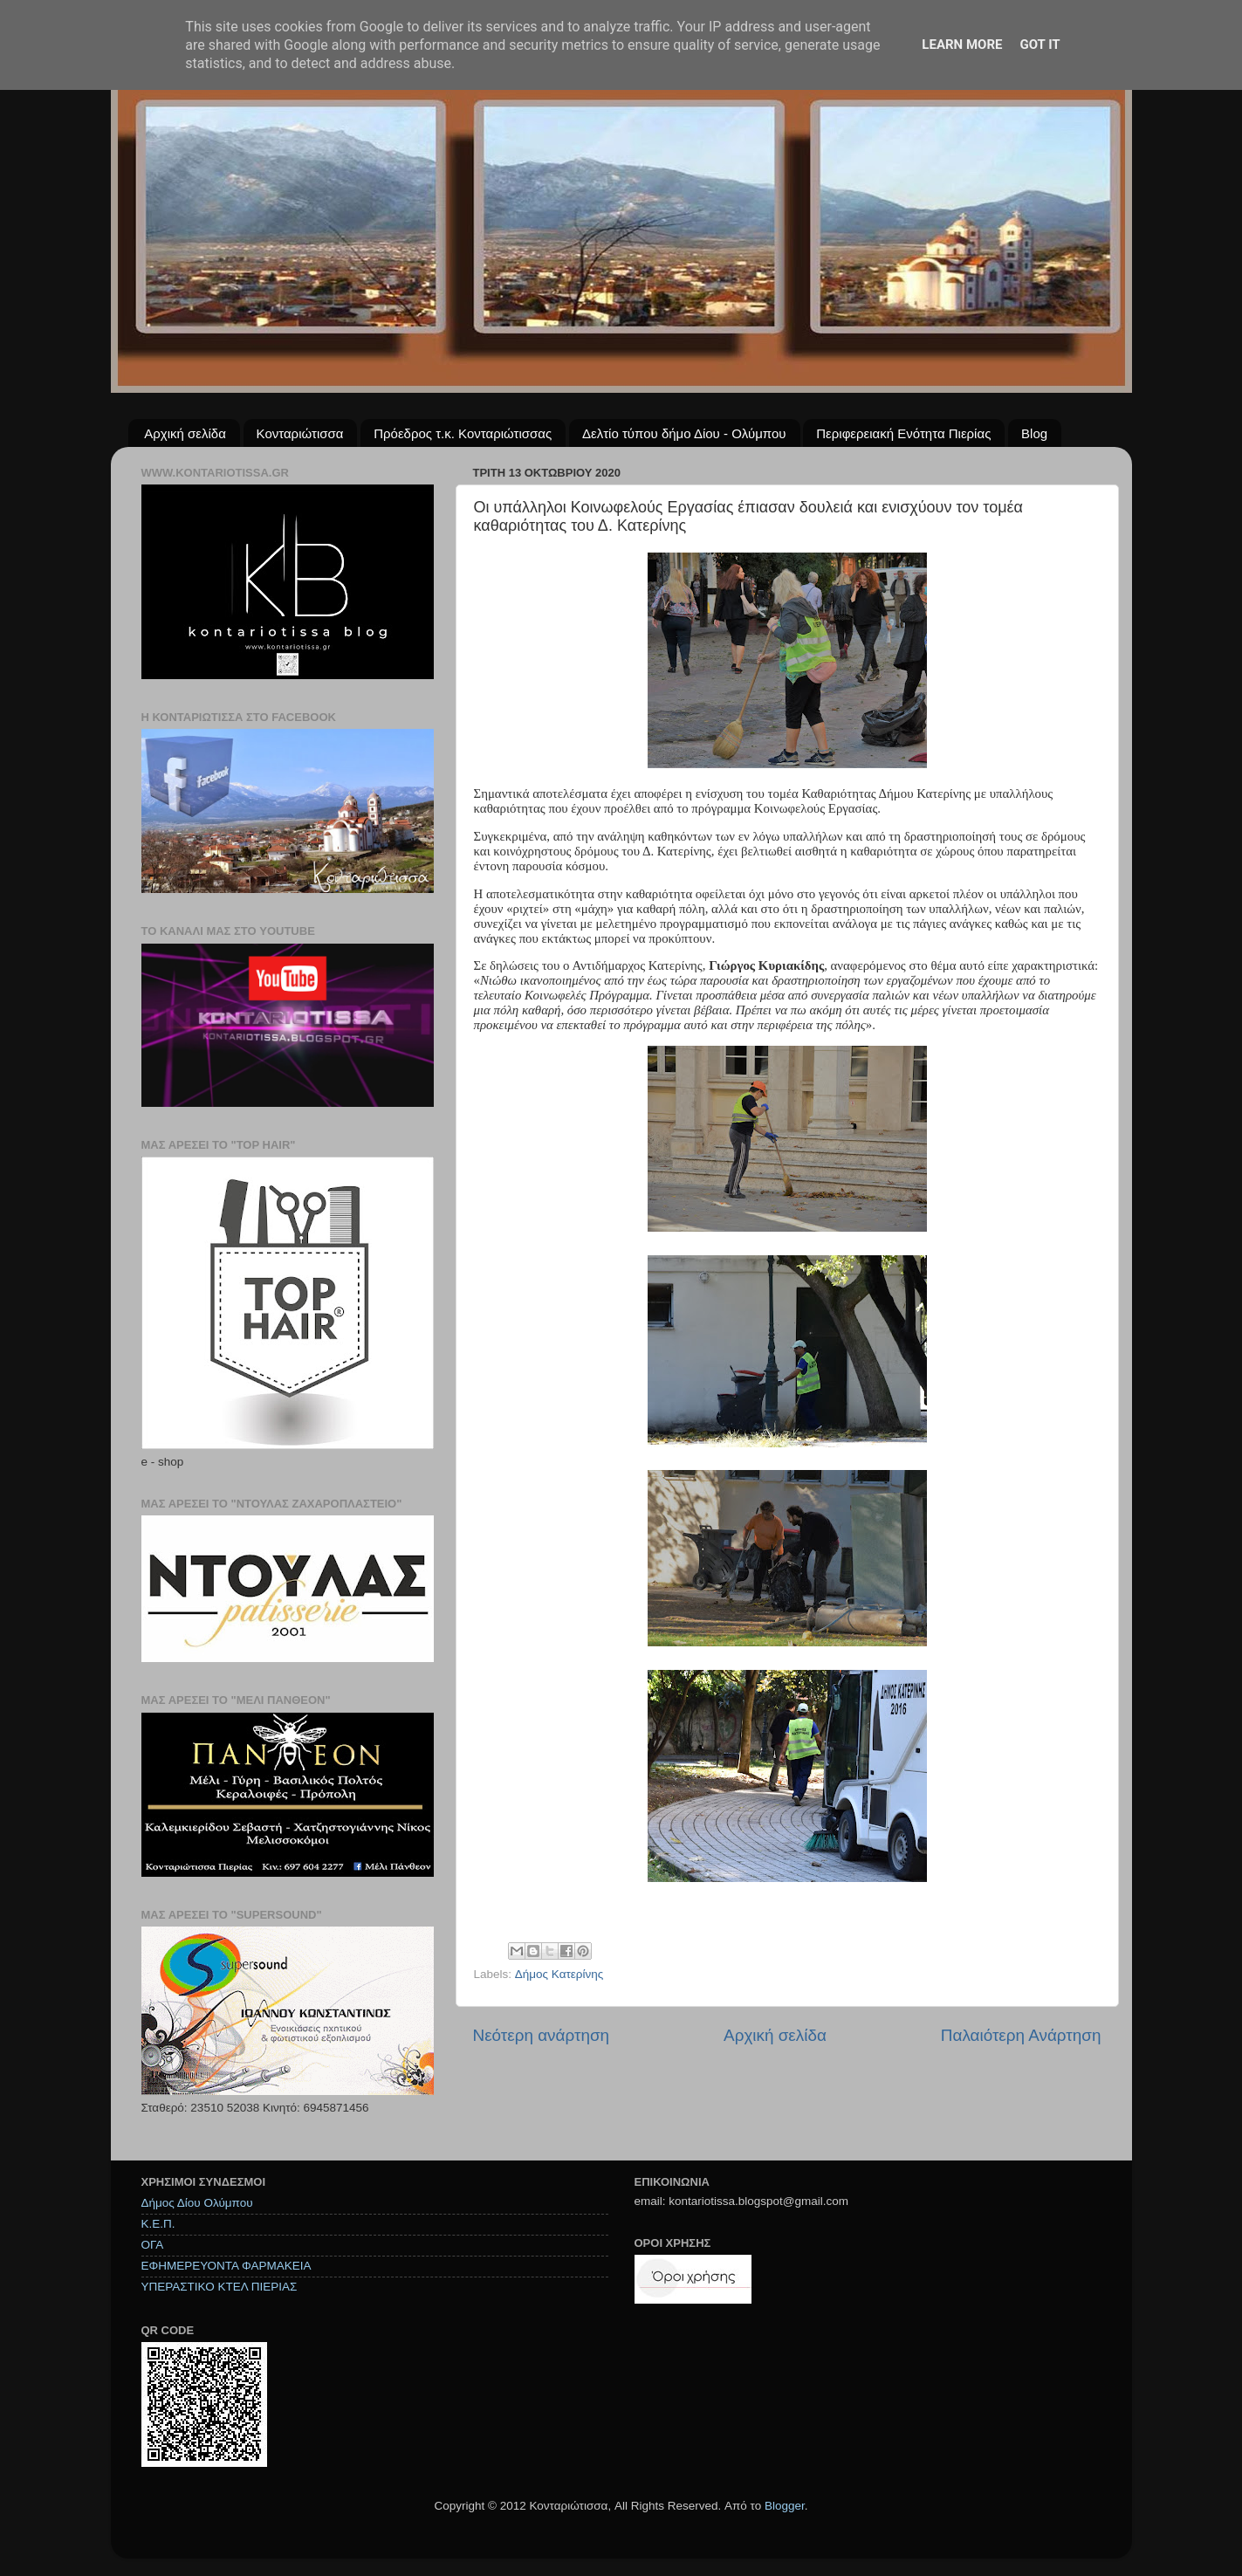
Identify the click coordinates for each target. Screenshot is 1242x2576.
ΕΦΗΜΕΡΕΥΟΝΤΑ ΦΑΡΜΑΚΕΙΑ (226, 2265)
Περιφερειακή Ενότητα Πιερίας (903, 433)
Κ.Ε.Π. (158, 2223)
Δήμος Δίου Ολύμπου (197, 2202)
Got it (1039, 44)
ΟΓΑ (152, 2244)
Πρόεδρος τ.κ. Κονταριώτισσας (463, 433)
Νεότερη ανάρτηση (541, 2035)
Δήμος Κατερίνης (559, 1974)
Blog (1034, 433)
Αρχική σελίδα (185, 433)
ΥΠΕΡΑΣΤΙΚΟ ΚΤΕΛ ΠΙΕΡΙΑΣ (219, 2286)
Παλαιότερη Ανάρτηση (1021, 2035)
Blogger (785, 2505)
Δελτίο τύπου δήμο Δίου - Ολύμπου (684, 433)
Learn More (962, 44)
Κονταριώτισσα (300, 433)
